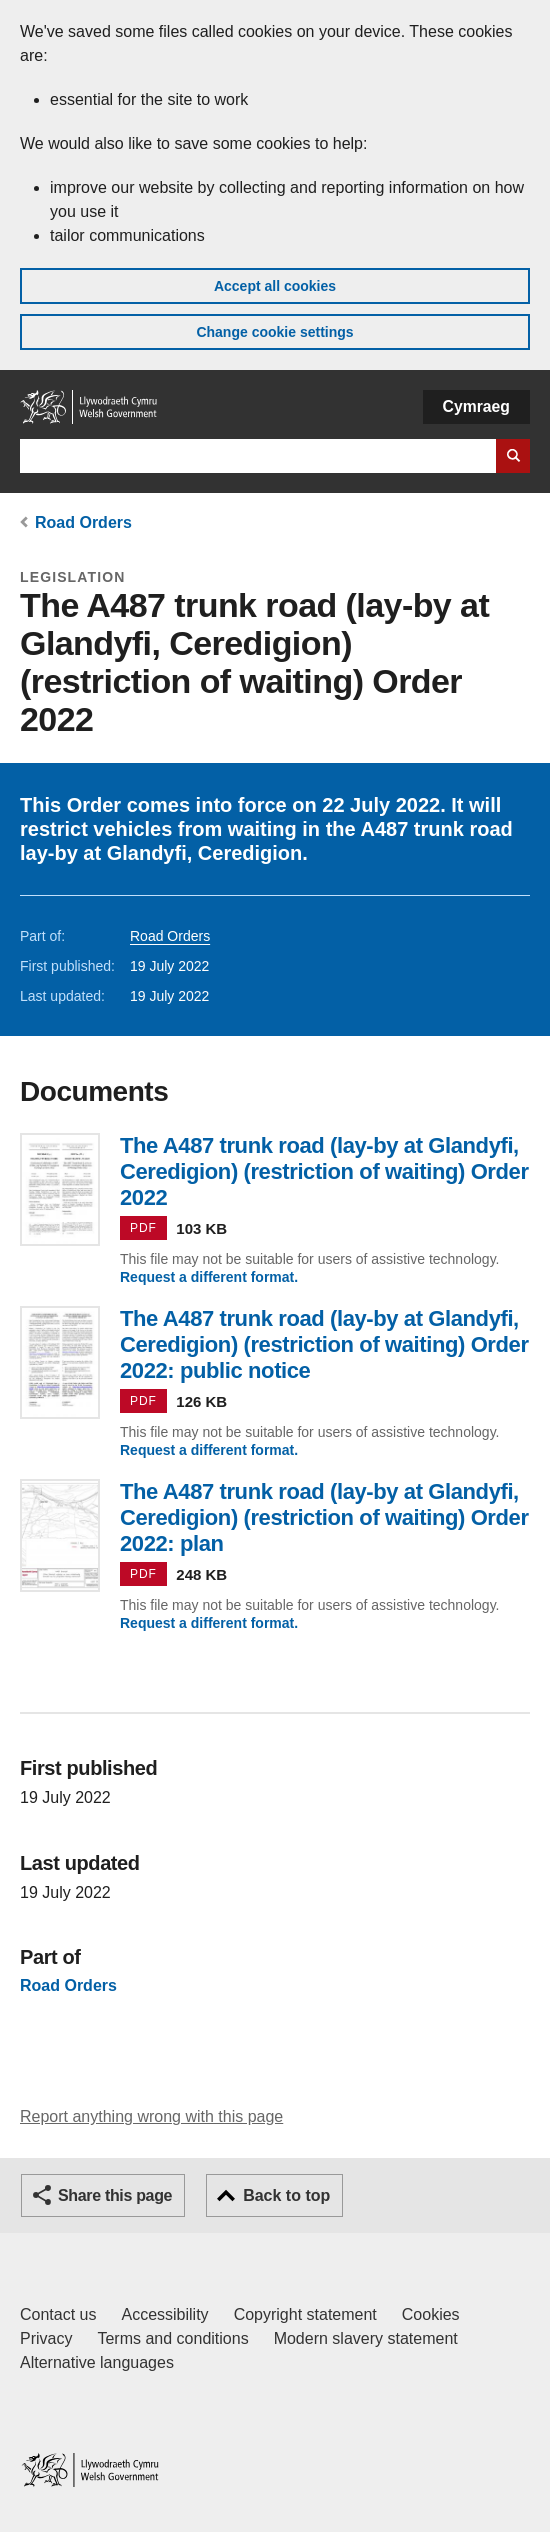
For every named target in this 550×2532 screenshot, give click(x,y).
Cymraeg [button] (476, 406)
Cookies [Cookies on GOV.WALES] (431, 2314)
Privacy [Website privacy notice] (46, 2338)
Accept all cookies (275, 286)
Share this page (115, 2195)
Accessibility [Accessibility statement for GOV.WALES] (164, 2314)
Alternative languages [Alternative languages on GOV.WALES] (97, 2362)
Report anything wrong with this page (151, 2116)
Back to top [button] (286, 2195)
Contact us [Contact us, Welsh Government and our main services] (58, 2314)
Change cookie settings (274, 332)
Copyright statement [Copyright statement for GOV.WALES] (305, 2314)
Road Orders (83, 522)
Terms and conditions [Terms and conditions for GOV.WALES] (172, 2338)
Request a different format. (209, 1277)
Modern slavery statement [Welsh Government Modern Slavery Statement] (366, 2338)
